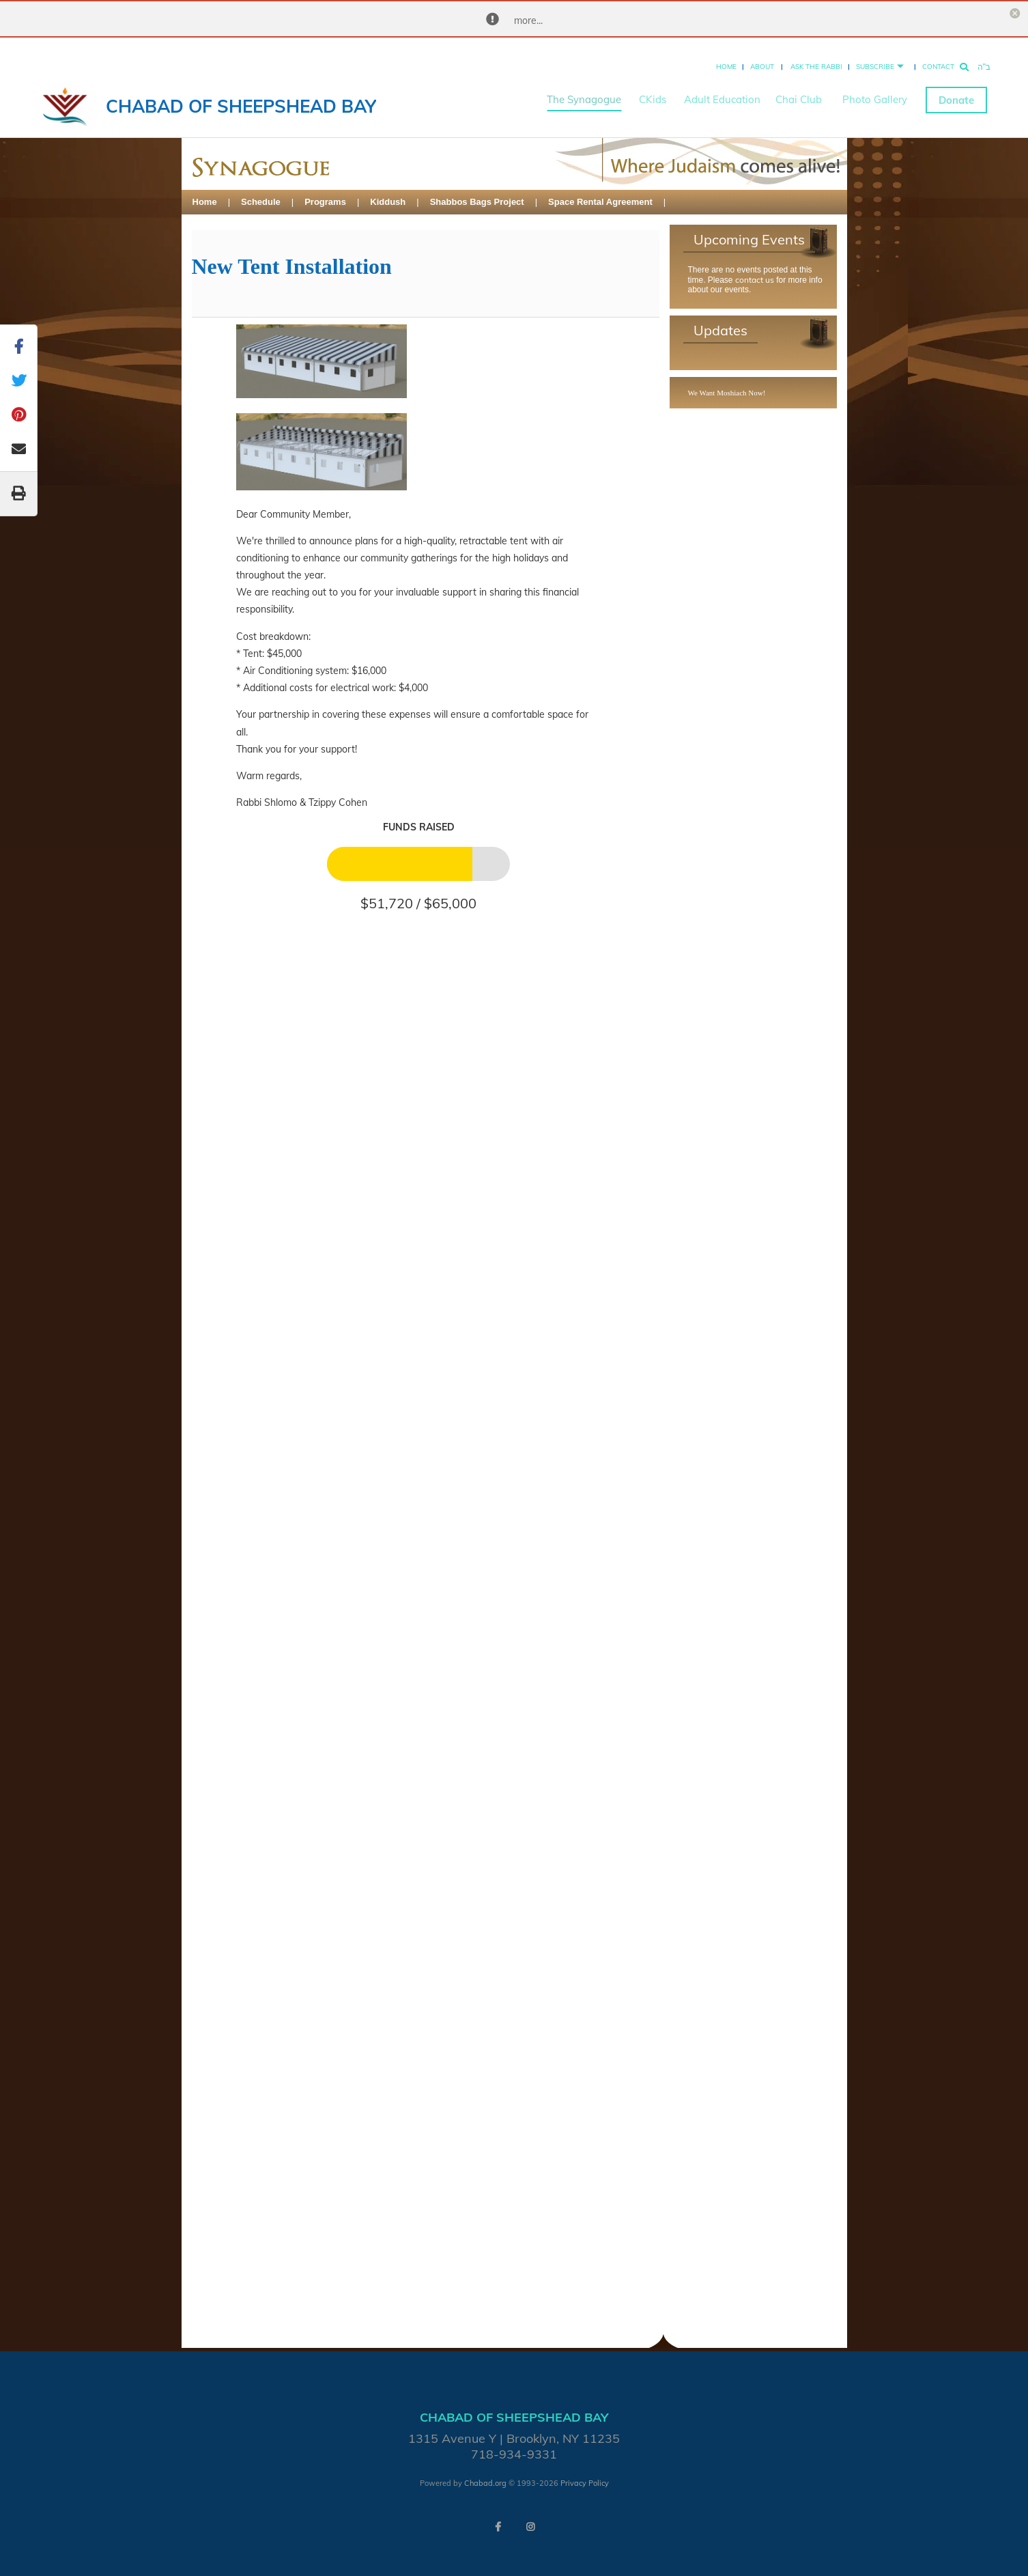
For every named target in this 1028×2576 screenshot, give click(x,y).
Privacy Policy (584, 2483)
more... (528, 20)
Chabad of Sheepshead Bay (241, 95)
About (762, 55)
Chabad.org (485, 2483)
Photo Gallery (874, 89)
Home (726, 55)
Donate (956, 89)
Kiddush (387, 202)
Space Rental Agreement (600, 202)
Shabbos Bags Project (477, 202)
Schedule (261, 202)
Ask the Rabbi (816, 55)
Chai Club (798, 89)
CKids (652, 89)
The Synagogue (584, 89)
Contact (938, 55)
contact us (754, 280)
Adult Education (722, 89)
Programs (325, 202)
